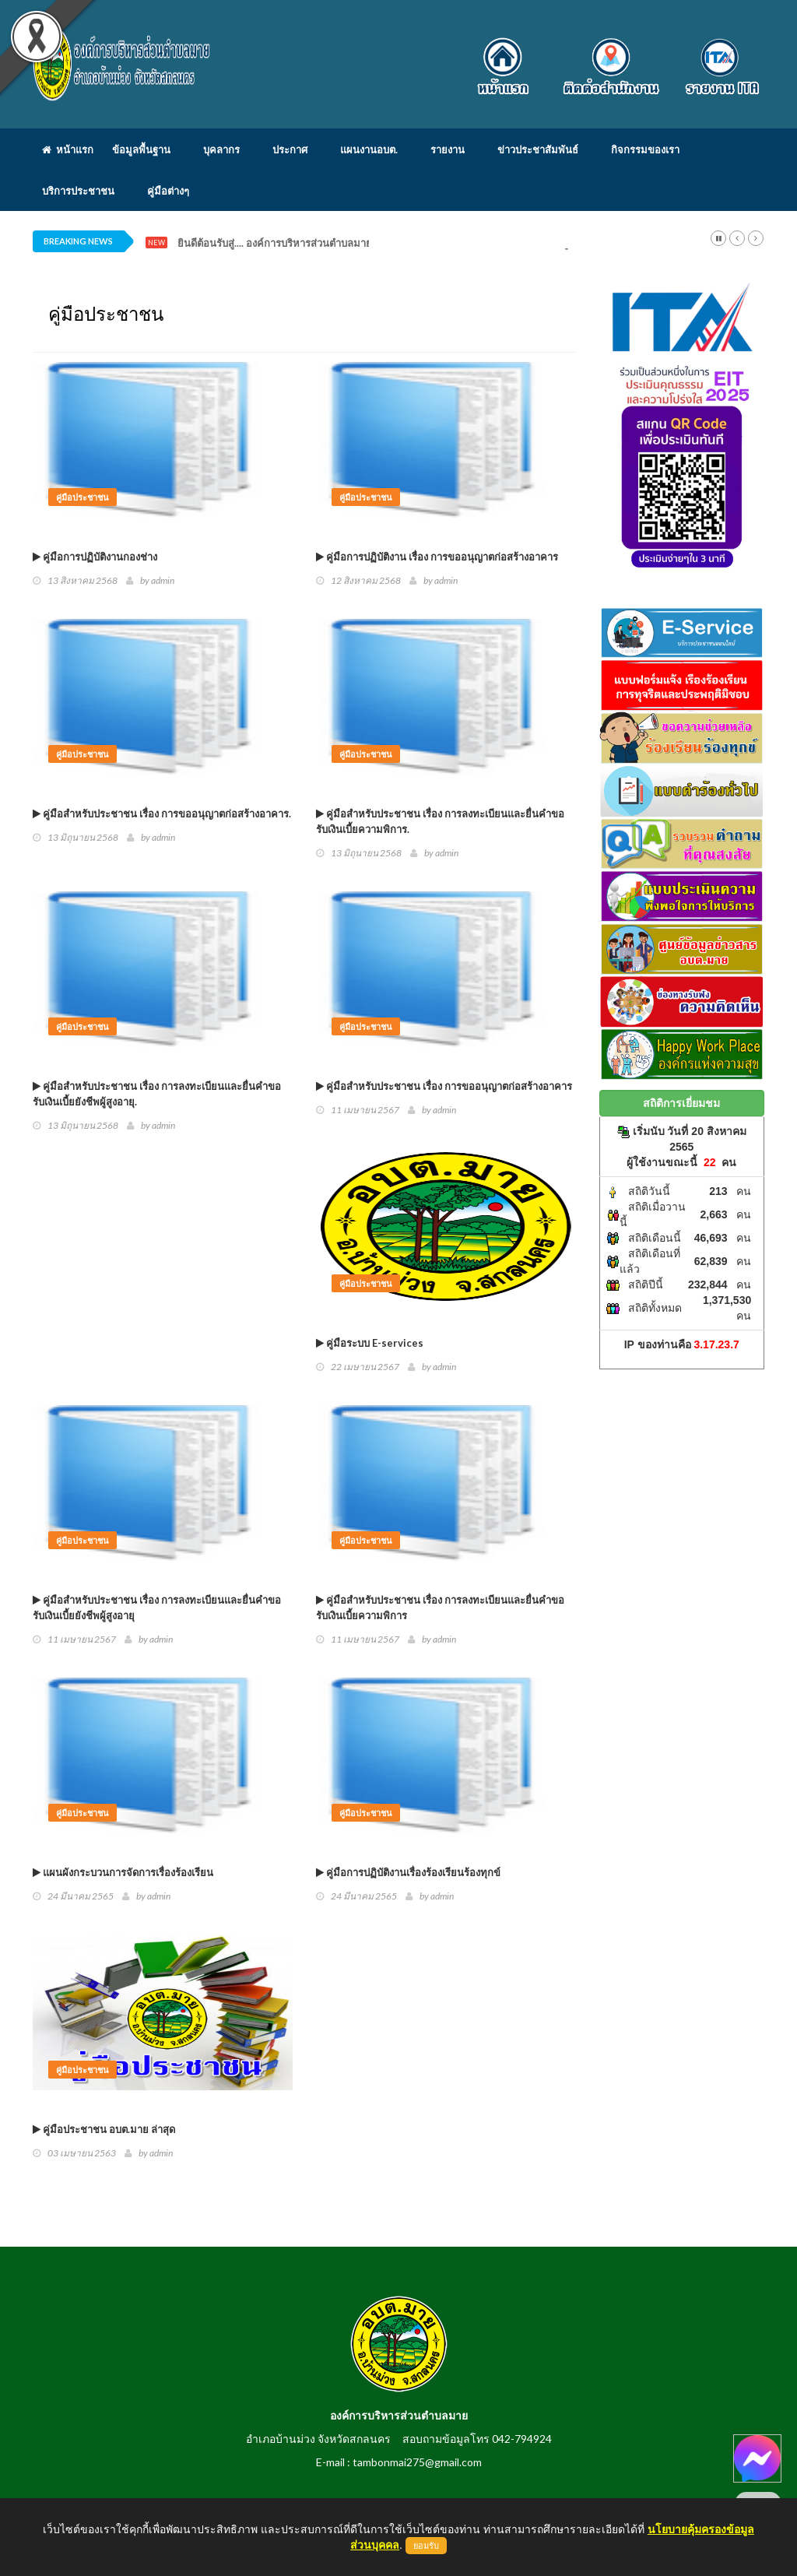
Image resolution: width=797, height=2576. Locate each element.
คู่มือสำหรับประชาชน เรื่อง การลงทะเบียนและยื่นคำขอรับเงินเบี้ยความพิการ (440, 1608)
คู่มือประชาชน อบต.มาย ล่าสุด (104, 2129)
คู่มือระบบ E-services (369, 1343)
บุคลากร (221, 149)
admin (162, 580)
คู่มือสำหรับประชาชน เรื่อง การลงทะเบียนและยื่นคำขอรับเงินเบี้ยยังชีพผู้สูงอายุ (157, 1608)
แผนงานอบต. (369, 149)
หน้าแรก (67, 149)
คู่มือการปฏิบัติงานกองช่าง (95, 556)
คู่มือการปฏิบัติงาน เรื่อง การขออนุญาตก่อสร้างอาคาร (437, 556)
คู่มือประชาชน (82, 497)
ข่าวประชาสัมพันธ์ (537, 149)
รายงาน (447, 149)
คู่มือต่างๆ (168, 191)
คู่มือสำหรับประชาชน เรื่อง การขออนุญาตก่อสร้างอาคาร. (162, 813)
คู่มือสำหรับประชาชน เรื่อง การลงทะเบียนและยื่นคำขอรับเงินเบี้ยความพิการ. (440, 821)
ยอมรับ (426, 2545)
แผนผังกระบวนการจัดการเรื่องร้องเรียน (123, 1872)
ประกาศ (289, 149)
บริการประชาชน (78, 191)
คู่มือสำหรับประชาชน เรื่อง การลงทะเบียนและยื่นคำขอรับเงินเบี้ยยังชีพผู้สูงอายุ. (157, 1094)
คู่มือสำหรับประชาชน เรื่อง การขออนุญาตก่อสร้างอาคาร (444, 1086)
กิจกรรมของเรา (645, 149)
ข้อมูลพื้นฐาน (141, 149)
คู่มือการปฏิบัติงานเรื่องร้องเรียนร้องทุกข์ (408, 1872)
